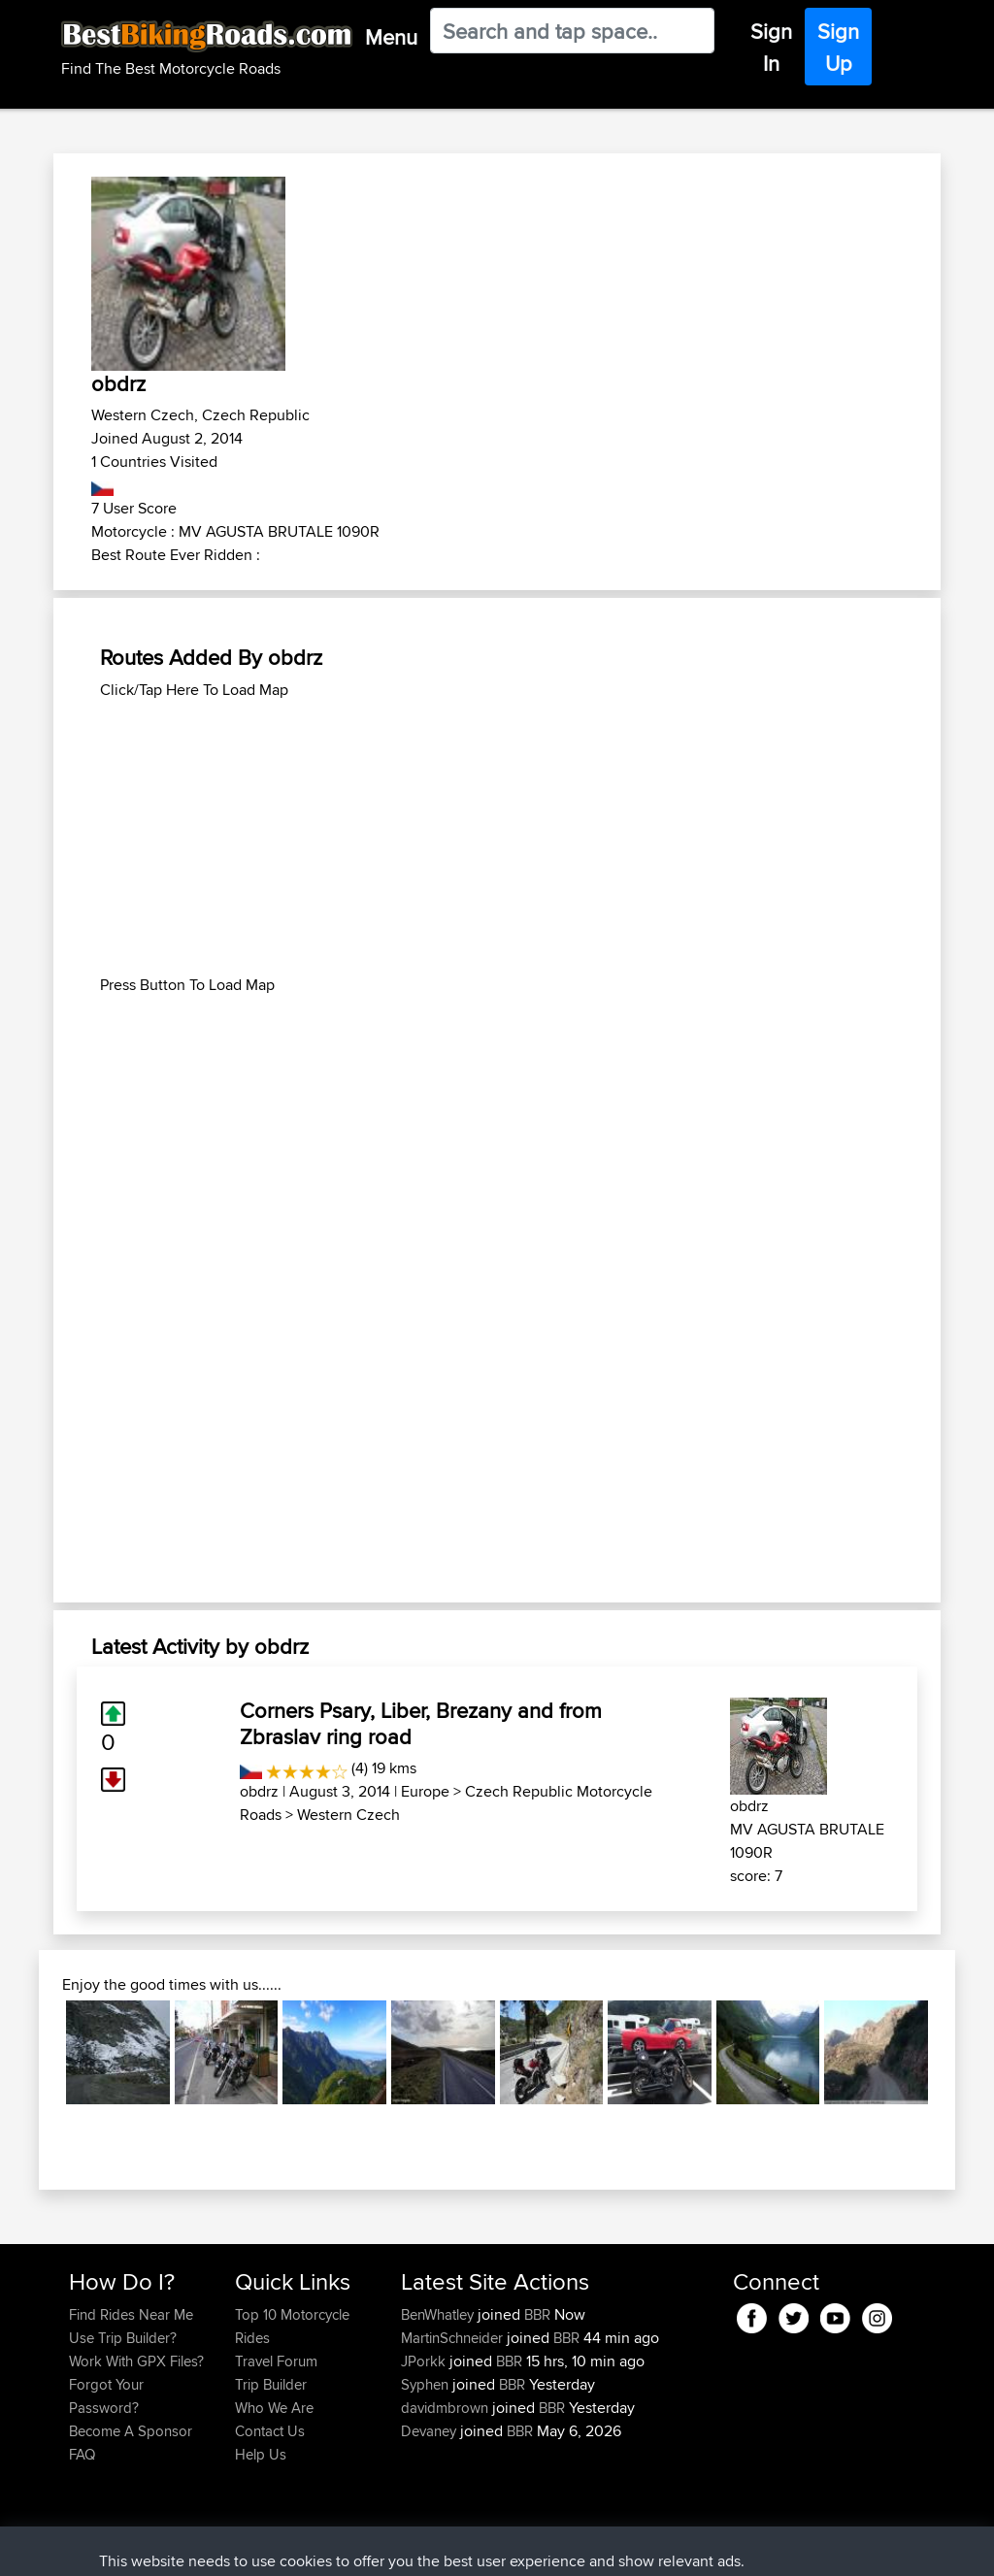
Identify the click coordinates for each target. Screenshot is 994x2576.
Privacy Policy (329, 2547)
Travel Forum (276, 2361)
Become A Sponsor (130, 2431)
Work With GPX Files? (136, 2361)
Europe (425, 1791)
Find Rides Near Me (131, 2314)
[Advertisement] (497, 838)
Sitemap (250, 2547)
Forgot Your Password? (106, 2396)
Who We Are (274, 2407)
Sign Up (838, 47)
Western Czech (348, 1814)
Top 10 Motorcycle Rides (292, 2326)
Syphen (426, 2384)
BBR (537, 2314)
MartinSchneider (454, 2338)
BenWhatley (439, 2314)
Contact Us (270, 2431)
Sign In (771, 47)
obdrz (259, 1791)
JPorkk (425, 2361)
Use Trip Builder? (123, 2338)
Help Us (260, 2454)
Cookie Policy (425, 2547)
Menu (391, 36)
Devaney (430, 2431)
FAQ (82, 2454)
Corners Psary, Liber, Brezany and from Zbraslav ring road (421, 1723)
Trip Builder (271, 2384)
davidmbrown (446, 2407)
